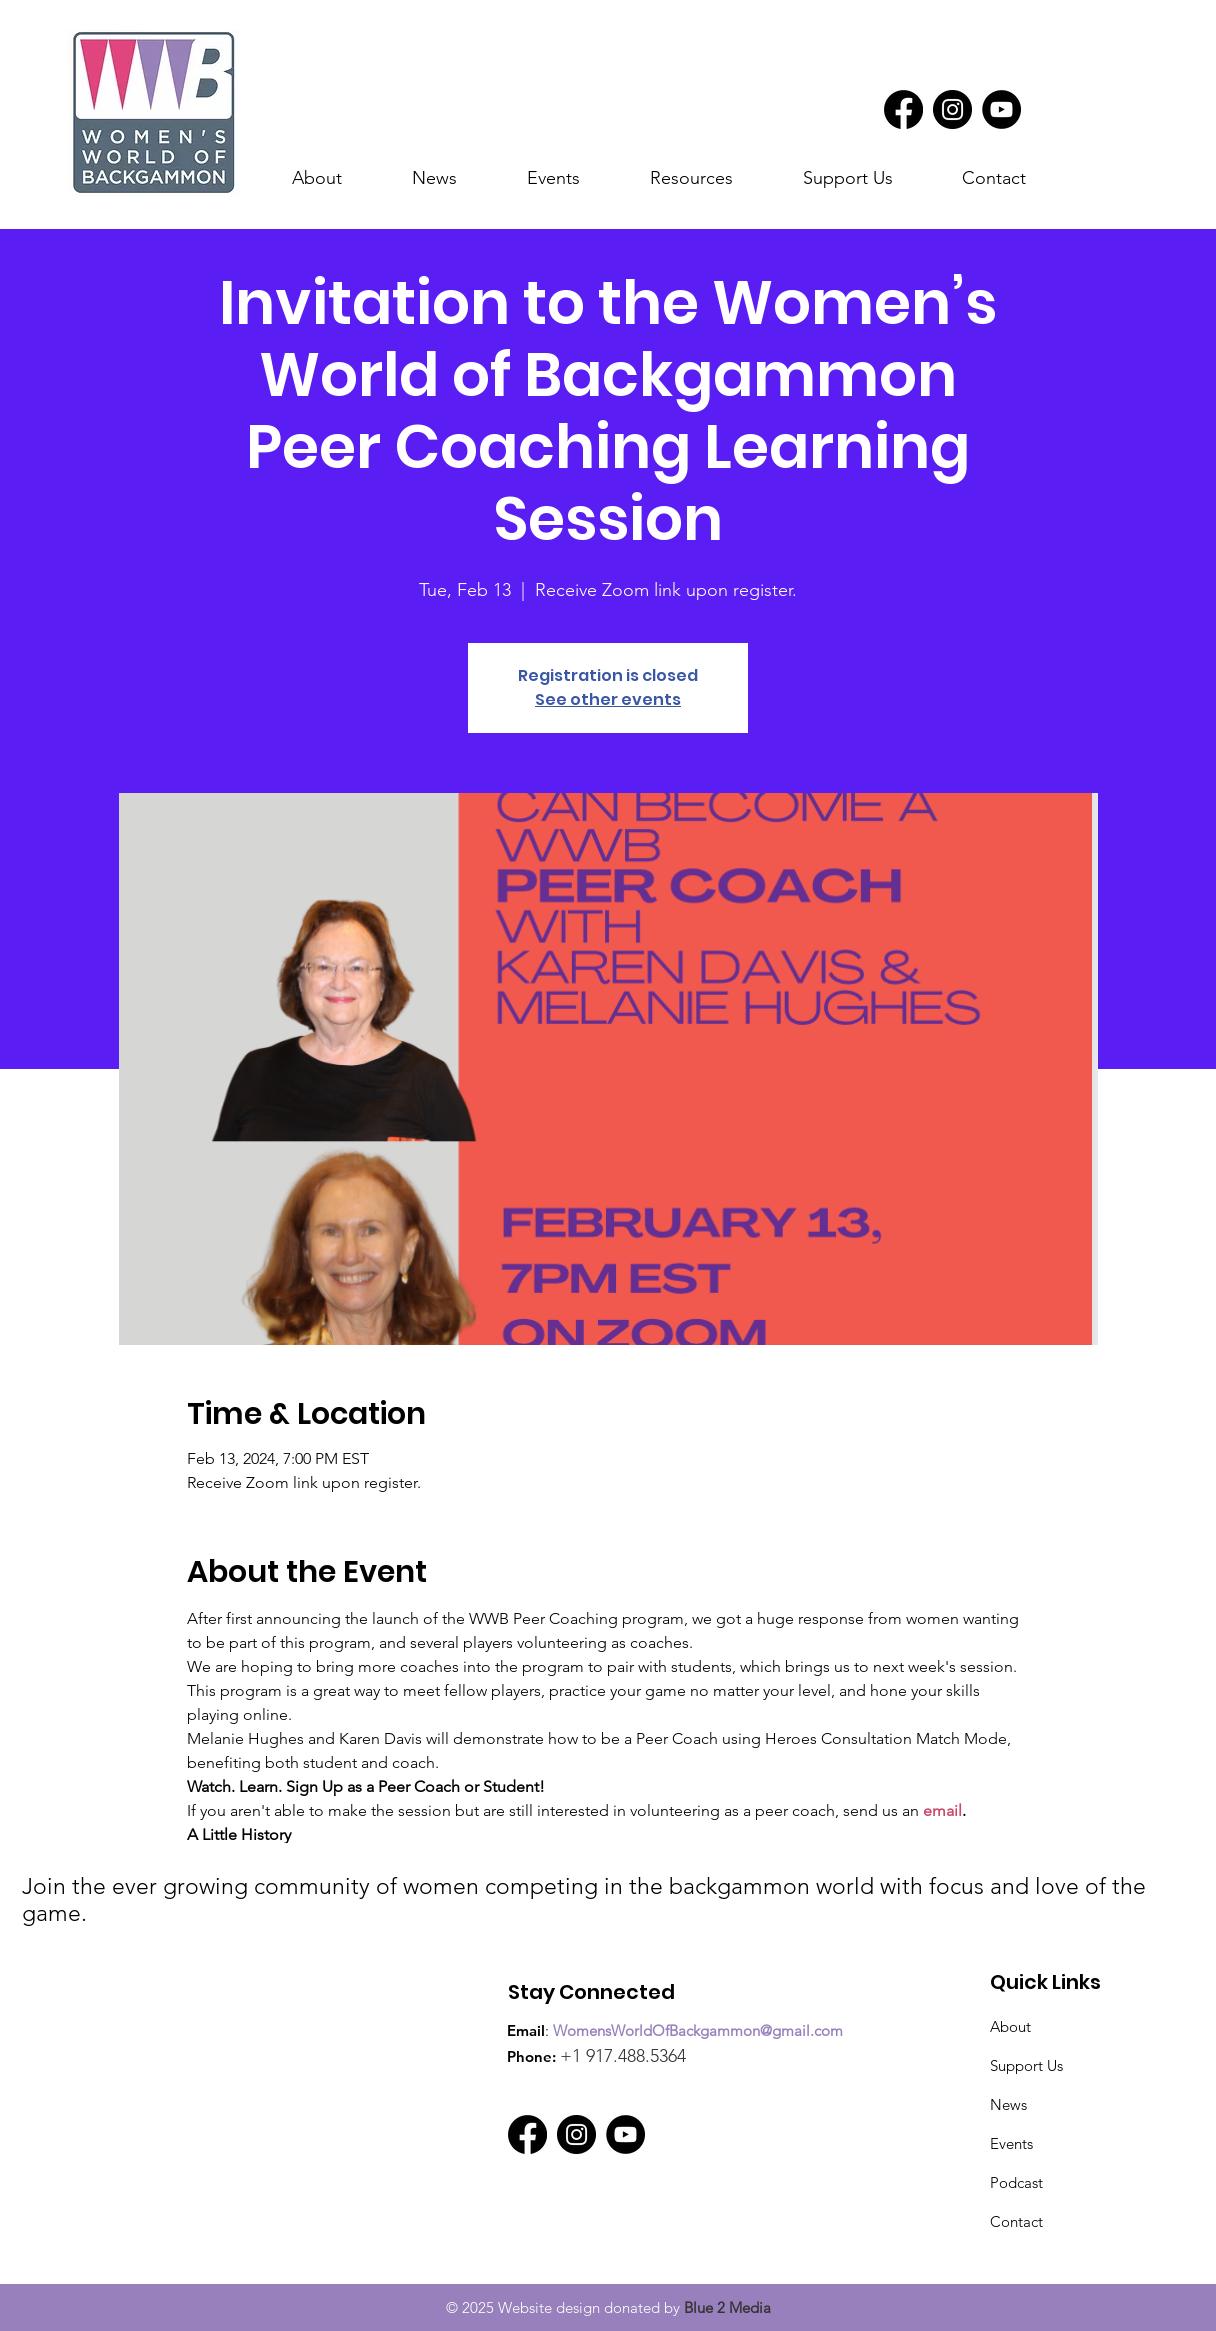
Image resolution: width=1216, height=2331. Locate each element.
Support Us (1026, 2065)
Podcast (1016, 2182)
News (1008, 2104)
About (1010, 2026)
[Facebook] (903, 109)
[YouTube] (1001, 109)
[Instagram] (952, 109)
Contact (1016, 2221)
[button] (454, 178)
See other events (608, 699)
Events (1011, 2143)
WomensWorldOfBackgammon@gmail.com (698, 2030)
